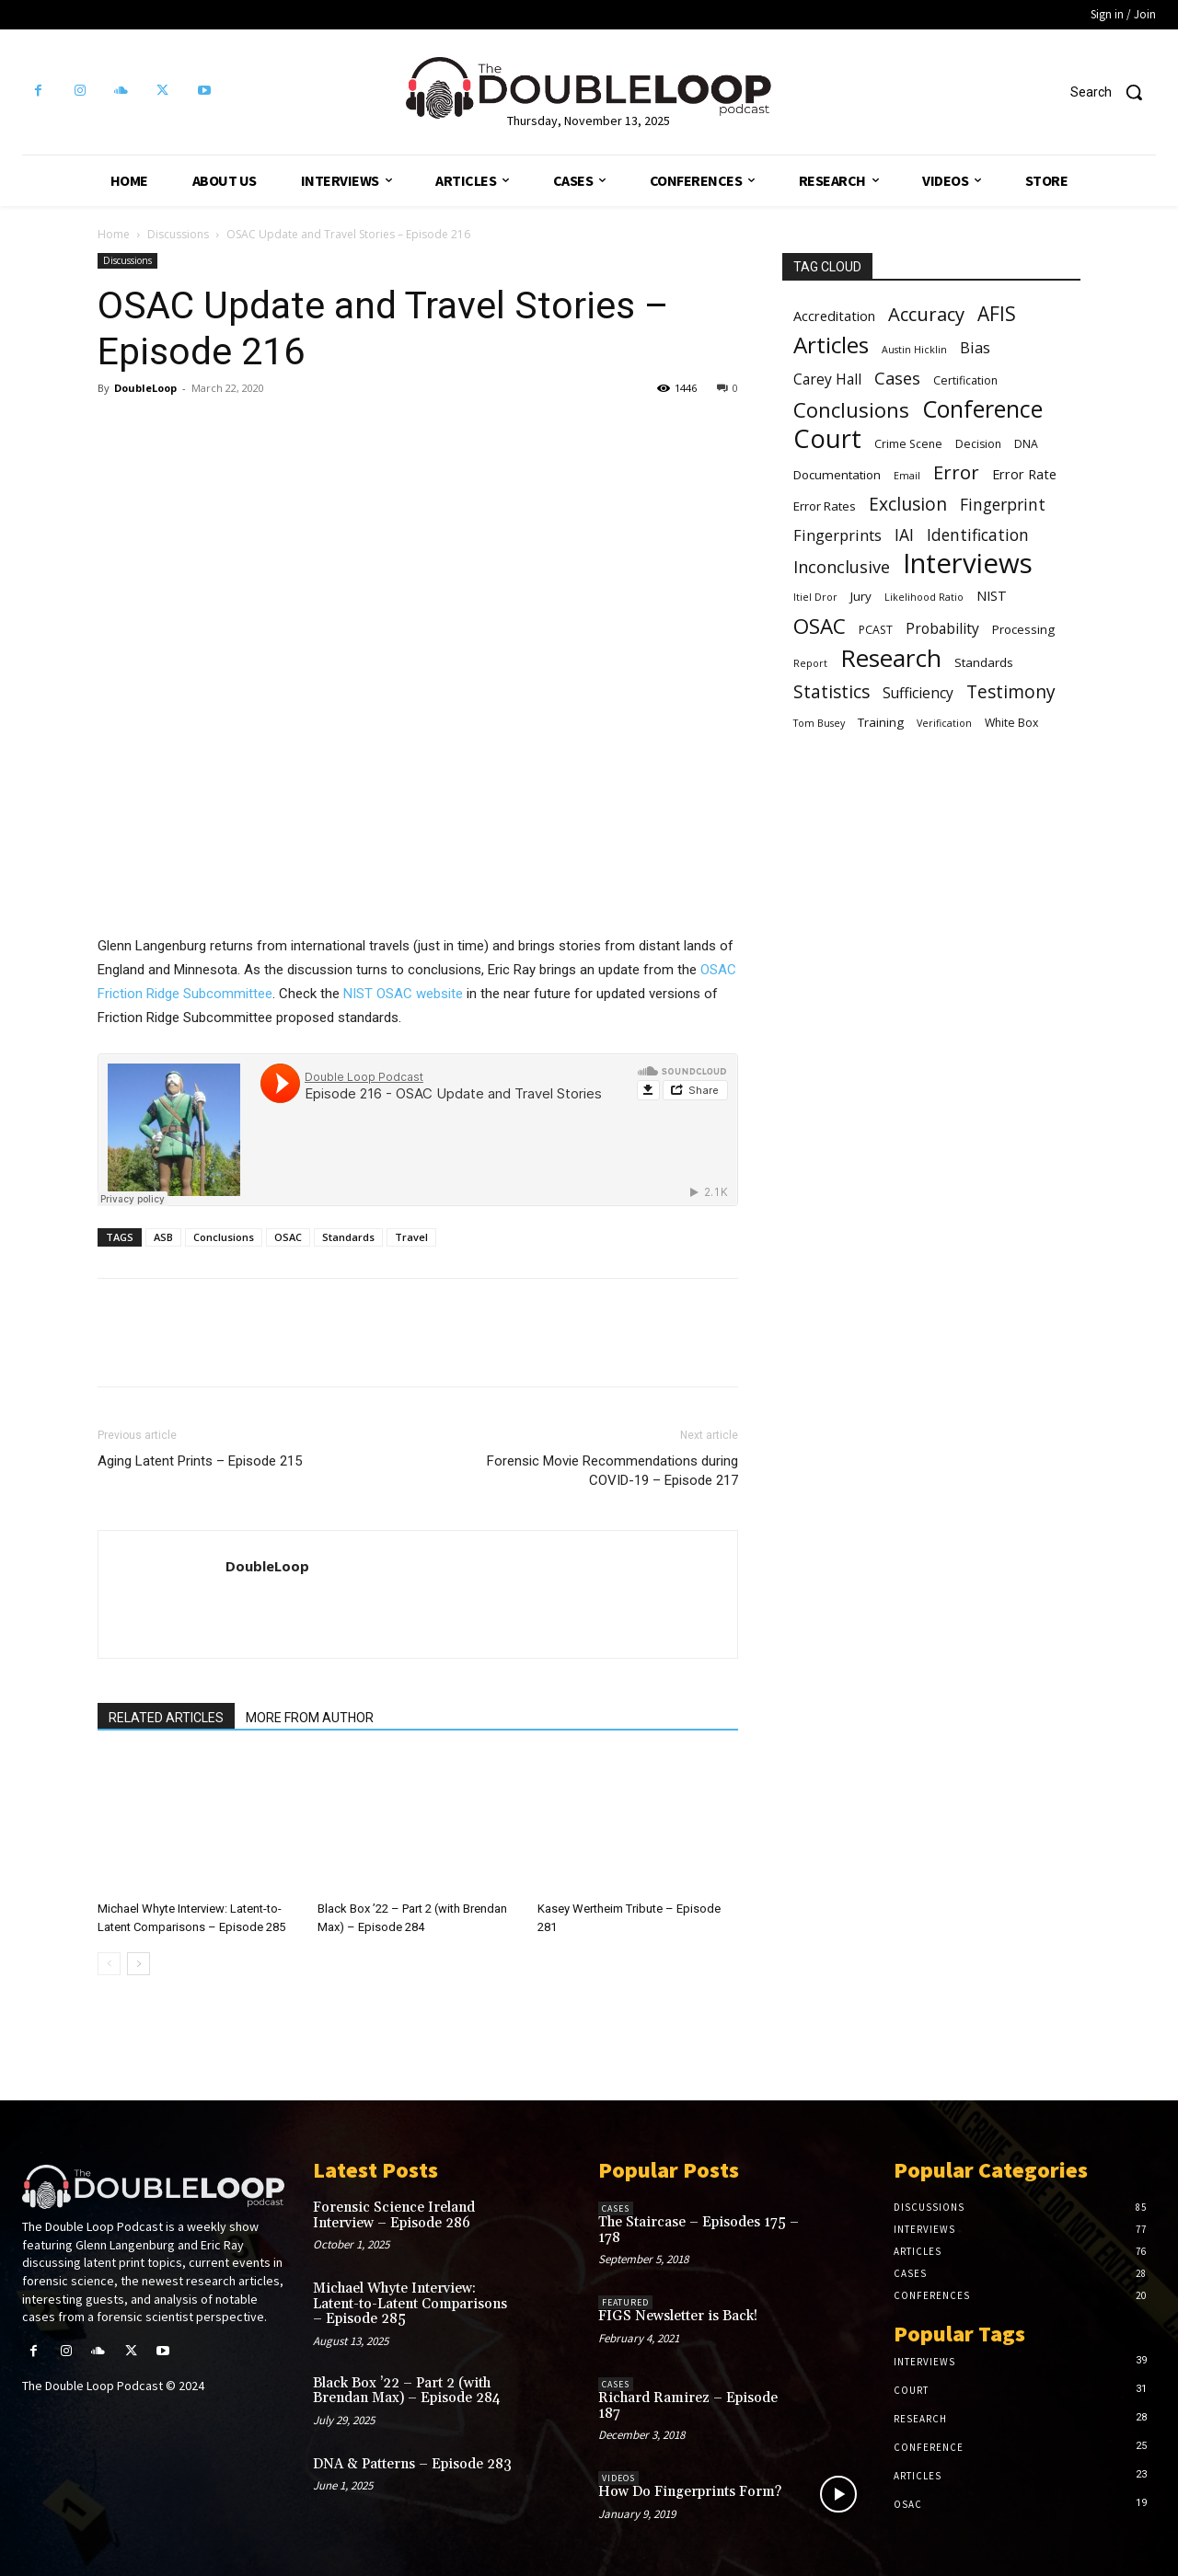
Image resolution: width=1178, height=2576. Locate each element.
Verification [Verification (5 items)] (944, 723)
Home (114, 234)
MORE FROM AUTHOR (310, 1717)
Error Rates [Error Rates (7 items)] (824, 506)
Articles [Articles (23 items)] (831, 344)
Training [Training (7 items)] (881, 722)
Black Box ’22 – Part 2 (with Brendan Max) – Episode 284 (407, 2391)
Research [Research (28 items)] (890, 658)
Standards (348, 1237)
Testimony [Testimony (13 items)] (1011, 692)
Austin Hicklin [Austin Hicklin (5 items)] (914, 349)
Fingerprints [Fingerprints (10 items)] (837, 535)
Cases (615, 2208)
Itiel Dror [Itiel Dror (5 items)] (815, 597)
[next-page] (138, 1963)
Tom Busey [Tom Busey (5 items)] (819, 723)
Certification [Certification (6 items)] (965, 380)
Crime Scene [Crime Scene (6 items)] (908, 444)
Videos (618, 2478)
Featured (625, 2302)
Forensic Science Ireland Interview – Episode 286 (394, 2215)
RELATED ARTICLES (166, 1717)
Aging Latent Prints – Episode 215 (200, 1461)
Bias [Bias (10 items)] (975, 347)
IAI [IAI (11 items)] (904, 535)
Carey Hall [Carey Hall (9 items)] (827, 379)
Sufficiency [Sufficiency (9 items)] (918, 693)
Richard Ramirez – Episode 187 (688, 2405)
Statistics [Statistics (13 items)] (831, 692)
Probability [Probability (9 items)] (942, 628)
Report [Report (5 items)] (810, 663)
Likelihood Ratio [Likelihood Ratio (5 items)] (924, 597)
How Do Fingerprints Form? (689, 2492)
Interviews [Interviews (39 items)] (968, 563)
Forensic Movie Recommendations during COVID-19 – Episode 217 (612, 1471)
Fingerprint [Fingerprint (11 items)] (1002, 504)
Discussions (178, 234)
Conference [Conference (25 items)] (982, 409)
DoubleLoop (145, 388)
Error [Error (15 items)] (956, 472)
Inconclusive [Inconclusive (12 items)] (841, 567)
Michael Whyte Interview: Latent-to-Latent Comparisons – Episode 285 (410, 2304)
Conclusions (223, 1237)
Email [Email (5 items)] (907, 475)
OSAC (288, 1237)
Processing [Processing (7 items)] (1023, 629)
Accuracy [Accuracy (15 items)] (926, 314)
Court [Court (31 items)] (827, 438)
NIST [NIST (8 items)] (991, 595)
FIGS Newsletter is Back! (677, 2316)
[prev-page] (109, 1963)
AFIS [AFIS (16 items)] (996, 314)
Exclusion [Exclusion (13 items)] (908, 504)
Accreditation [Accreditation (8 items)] (834, 315)
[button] (1113, 92)
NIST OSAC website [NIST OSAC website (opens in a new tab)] (403, 993)
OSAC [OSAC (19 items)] (819, 626)
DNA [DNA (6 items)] (1026, 444)
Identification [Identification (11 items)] (978, 535)
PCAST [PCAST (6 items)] (876, 630)
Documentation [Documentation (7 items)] (837, 474)
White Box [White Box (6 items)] (1011, 722)
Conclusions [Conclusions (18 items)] (851, 410)
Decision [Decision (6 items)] (978, 444)
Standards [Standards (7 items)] (983, 662)
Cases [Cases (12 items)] (897, 378)
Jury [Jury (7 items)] (861, 596)
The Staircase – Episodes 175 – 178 (698, 2230)
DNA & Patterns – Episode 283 (412, 2464)
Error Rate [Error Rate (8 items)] (1024, 474)
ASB (163, 1237)
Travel (411, 1237)
